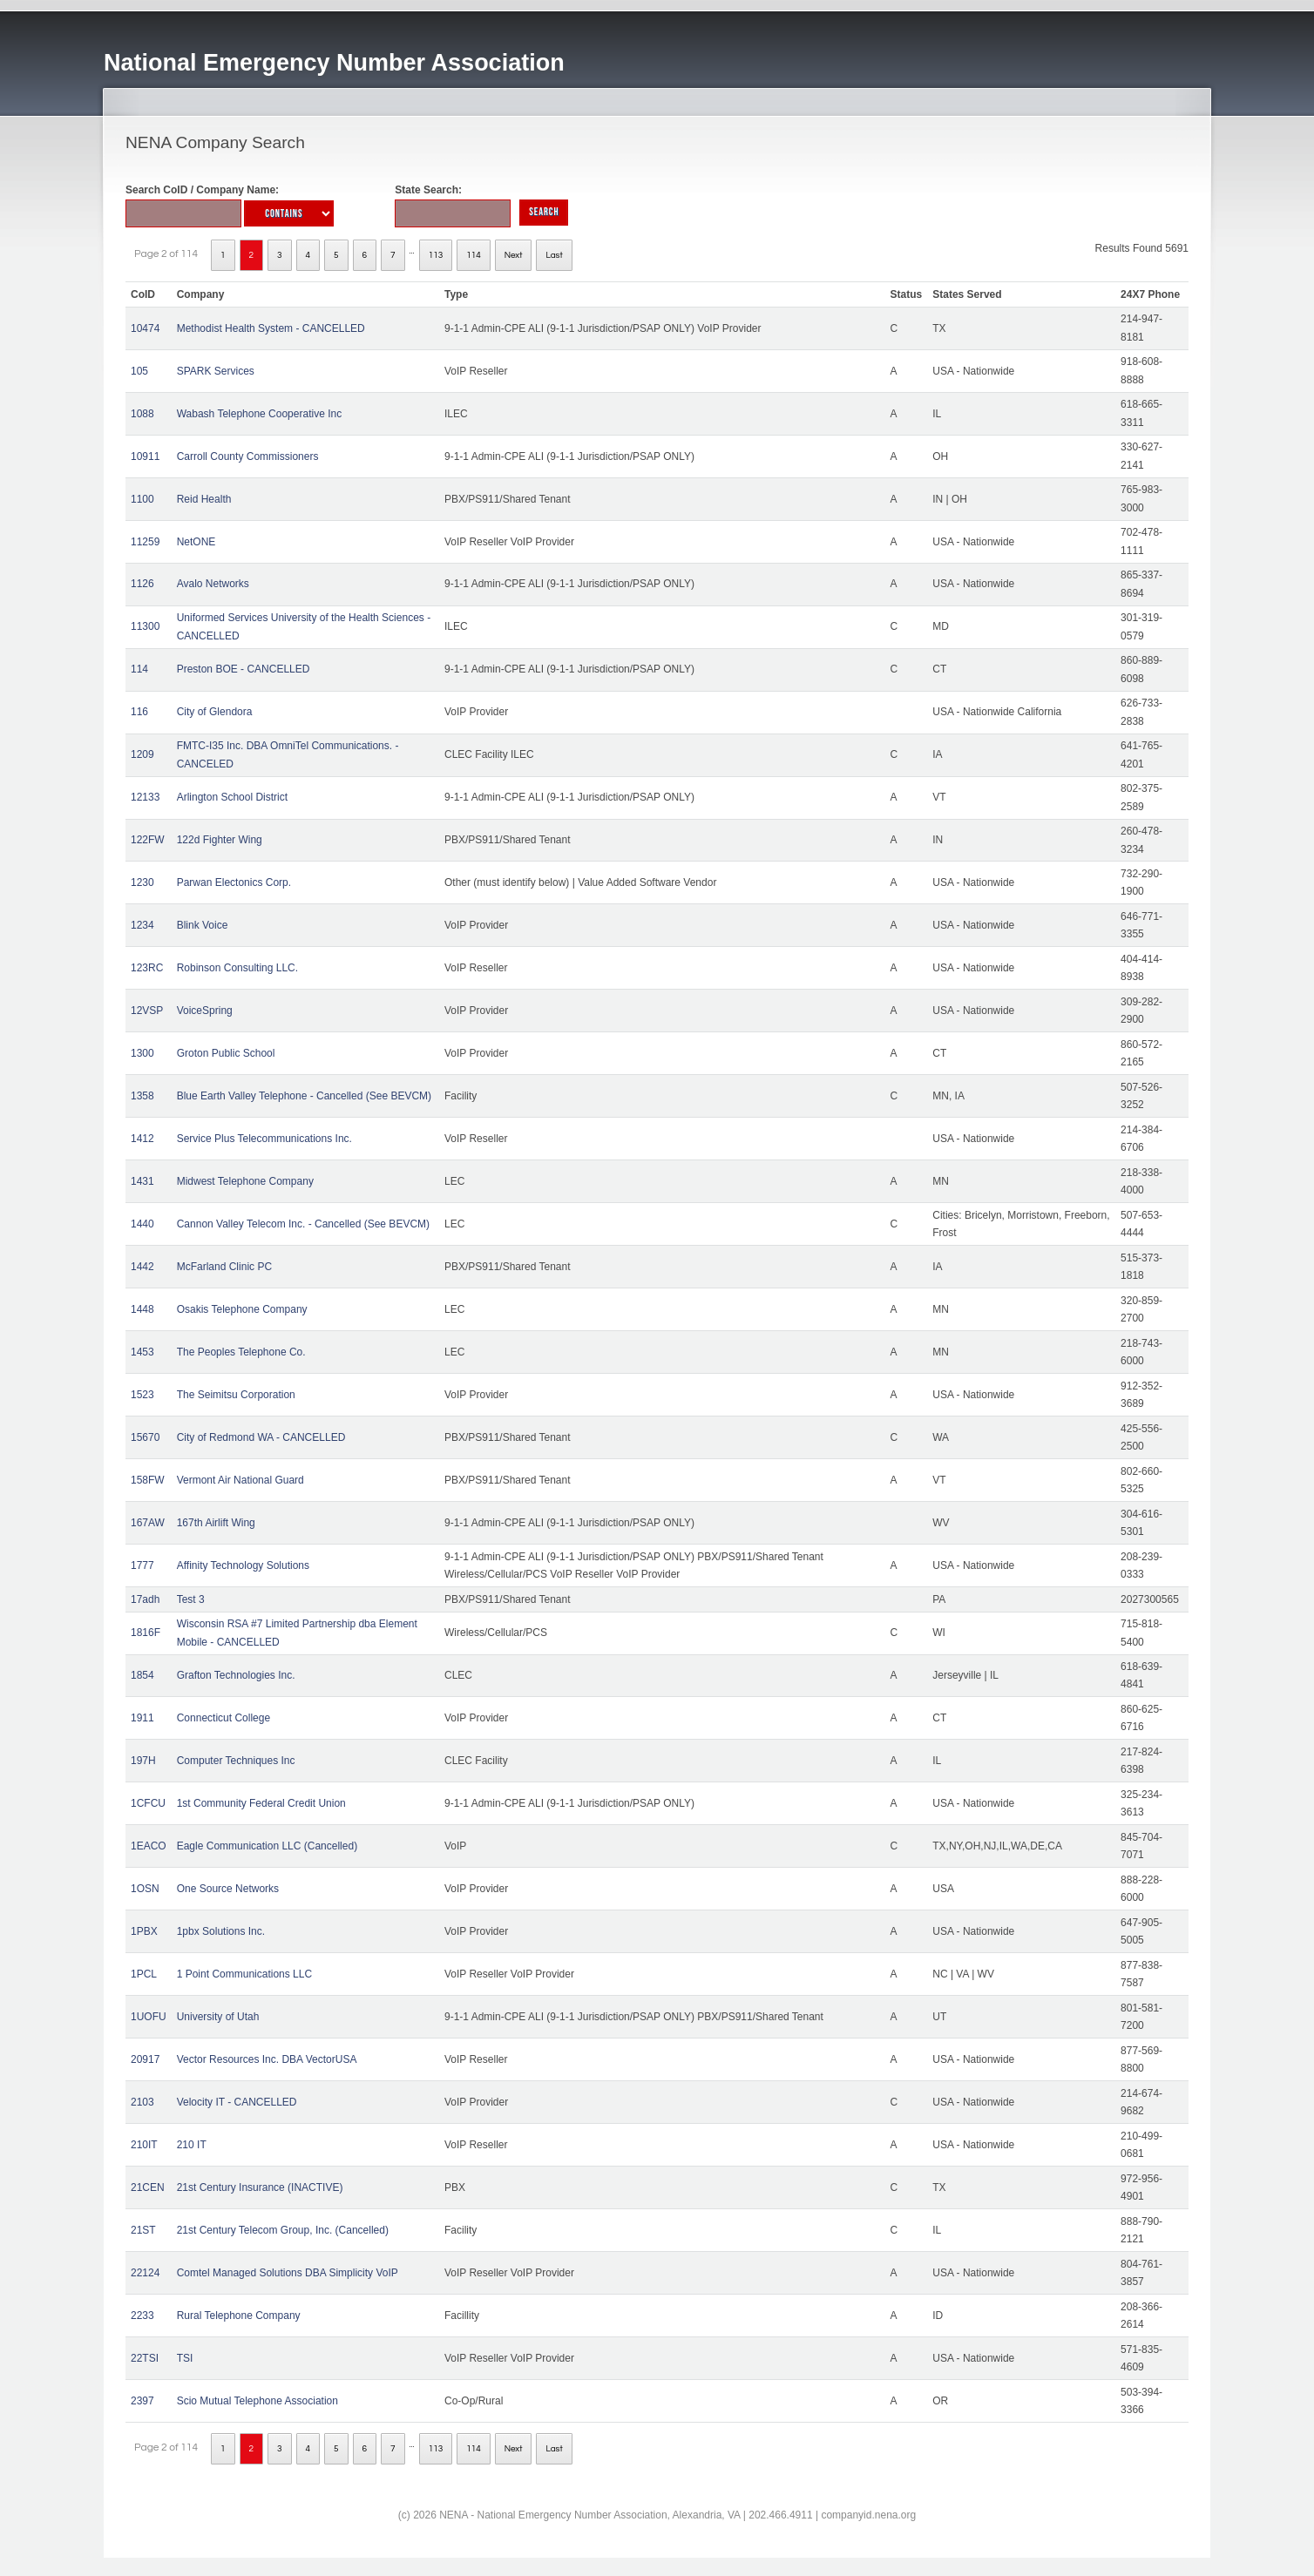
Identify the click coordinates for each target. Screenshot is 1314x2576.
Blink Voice (202, 925)
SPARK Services (215, 371)
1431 (142, 1181)
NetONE (196, 542)
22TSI (145, 2358)
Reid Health (204, 499)
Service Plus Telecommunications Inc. (264, 1138)
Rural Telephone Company (239, 2315)
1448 (142, 1309)
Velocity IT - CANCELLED (237, 2102)
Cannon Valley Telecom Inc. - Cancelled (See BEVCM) (303, 1224)
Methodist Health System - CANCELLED (271, 328)
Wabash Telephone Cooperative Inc (259, 414)
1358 (142, 1096)
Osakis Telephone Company (242, 1309)
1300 (142, 1053)
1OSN (145, 1889)
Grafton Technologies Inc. (236, 1675)
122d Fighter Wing (219, 840)
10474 (145, 328)
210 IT (192, 2145)
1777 (142, 1565)
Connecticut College (223, 1718)
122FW (148, 840)
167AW (148, 1523)
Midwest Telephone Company (245, 1181)
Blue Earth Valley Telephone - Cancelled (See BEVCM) (304, 1096)
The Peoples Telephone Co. (241, 1352)
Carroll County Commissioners (248, 456)
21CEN (148, 2187)
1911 (142, 1718)
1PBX (144, 1931)
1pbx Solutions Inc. (221, 1931)
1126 (142, 584)
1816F (145, 1632)
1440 (142, 1224)
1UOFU (148, 2017)
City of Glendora (215, 712)
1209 (142, 754)
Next (514, 255)
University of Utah (218, 2017)
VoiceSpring (205, 1010)
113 (436, 255)
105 (139, 371)
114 (473, 255)
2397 (142, 2401)
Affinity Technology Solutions (243, 1565)
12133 (145, 797)
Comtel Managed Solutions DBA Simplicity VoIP (287, 2273)
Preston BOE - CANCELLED (243, 669)
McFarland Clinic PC (224, 1267)
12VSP (147, 1010)
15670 (145, 1437)
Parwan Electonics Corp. (234, 882)
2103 (142, 2102)
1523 (142, 1395)
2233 (142, 2315)
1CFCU (148, 1803)
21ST (143, 2230)
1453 (142, 1352)
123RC (147, 968)
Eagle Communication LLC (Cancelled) (267, 1846)
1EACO (148, 1846)
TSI (185, 2358)
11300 (145, 626)
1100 (142, 499)
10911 (145, 456)
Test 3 (191, 1599)
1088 (142, 414)
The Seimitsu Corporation (236, 1395)
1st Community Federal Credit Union (261, 1803)
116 (139, 712)
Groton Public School (226, 1053)
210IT (144, 2145)
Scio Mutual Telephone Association (257, 2401)
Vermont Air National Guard (240, 1480)
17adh (145, 1599)
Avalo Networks (213, 584)
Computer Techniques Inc (236, 1761)
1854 (142, 1675)
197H (143, 1761)
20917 (145, 2059)
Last (553, 255)
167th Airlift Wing (216, 1523)
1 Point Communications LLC (244, 1974)
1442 (142, 1267)
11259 (145, 542)
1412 (142, 1138)
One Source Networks (228, 1889)
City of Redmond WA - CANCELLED (261, 1437)
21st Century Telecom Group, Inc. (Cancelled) (283, 2230)
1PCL (144, 1974)
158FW (148, 1480)
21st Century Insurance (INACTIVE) (260, 2187)
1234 (142, 925)
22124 (145, 2273)
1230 (142, 882)
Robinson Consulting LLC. (237, 968)
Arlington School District (232, 797)
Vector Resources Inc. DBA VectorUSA (267, 2059)
